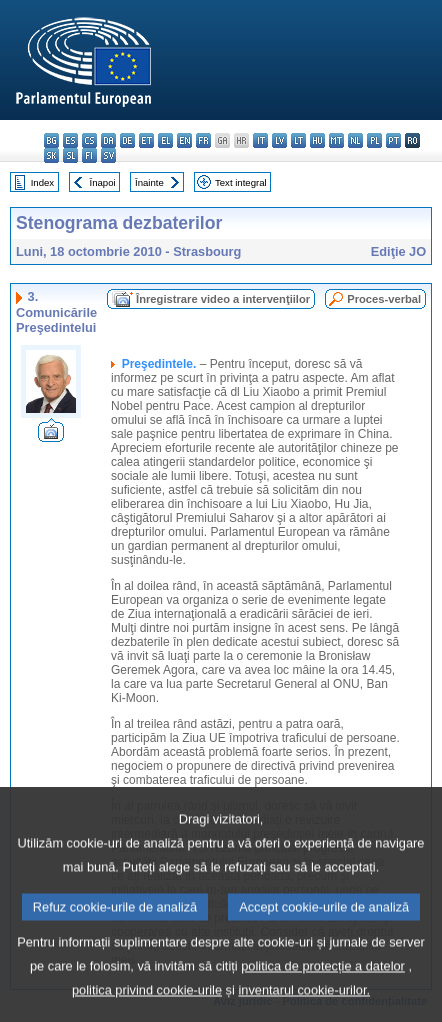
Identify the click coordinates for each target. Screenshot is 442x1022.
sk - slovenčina (51, 155)
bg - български (51, 140)
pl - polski (374, 140)
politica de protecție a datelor (323, 992)
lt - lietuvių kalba (298, 140)
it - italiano (260, 140)
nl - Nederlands (355, 140)
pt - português (393, 140)
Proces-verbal (384, 299)
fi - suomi (89, 155)
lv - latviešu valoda (279, 140)
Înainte (149, 182)
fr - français (203, 140)
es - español (70, 140)
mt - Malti (336, 140)
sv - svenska (108, 155)
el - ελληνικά (165, 140)
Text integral (241, 182)
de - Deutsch (127, 140)
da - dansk (108, 140)
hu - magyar (317, 140)
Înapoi (103, 182)
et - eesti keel (146, 140)
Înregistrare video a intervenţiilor (223, 299)
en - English (184, 140)
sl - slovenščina (70, 155)
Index (42, 182)
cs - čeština (89, 140)
